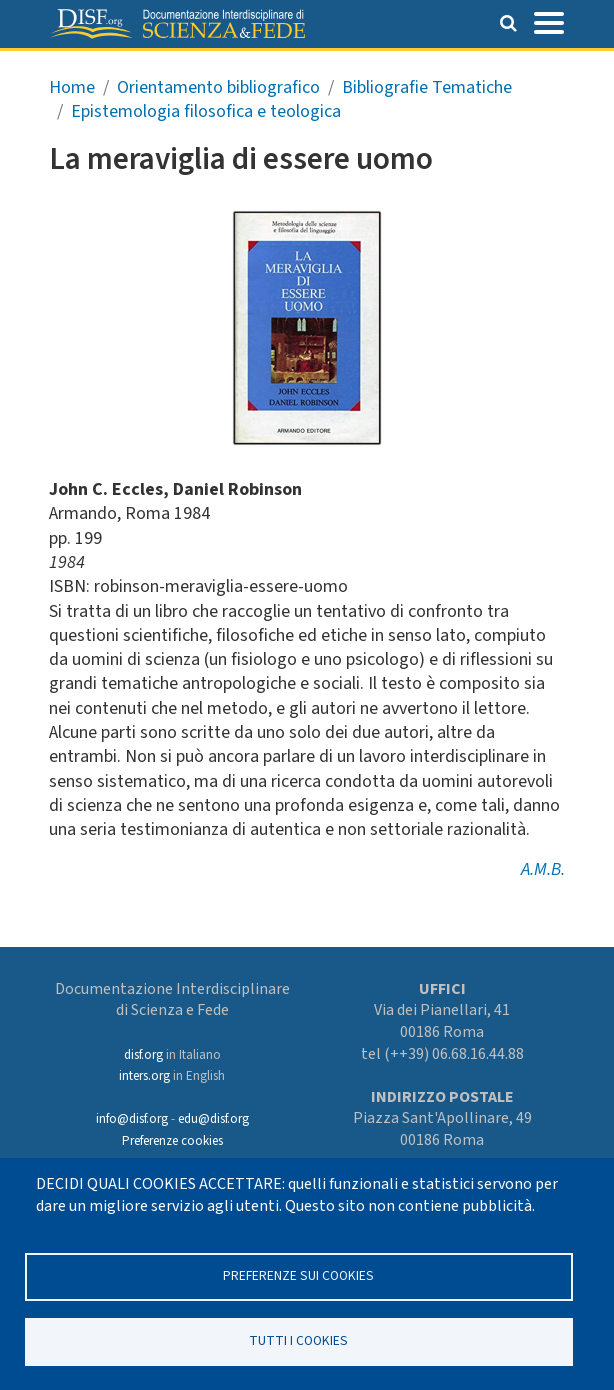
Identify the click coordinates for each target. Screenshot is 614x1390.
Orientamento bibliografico (218, 87)
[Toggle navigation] (549, 21)
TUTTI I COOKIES (298, 1340)
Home (72, 87)
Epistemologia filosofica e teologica (206, 111)
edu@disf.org (213, 1119)
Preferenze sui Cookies (298, 1275)
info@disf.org (132, 1119)
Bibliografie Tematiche (427, 87)
